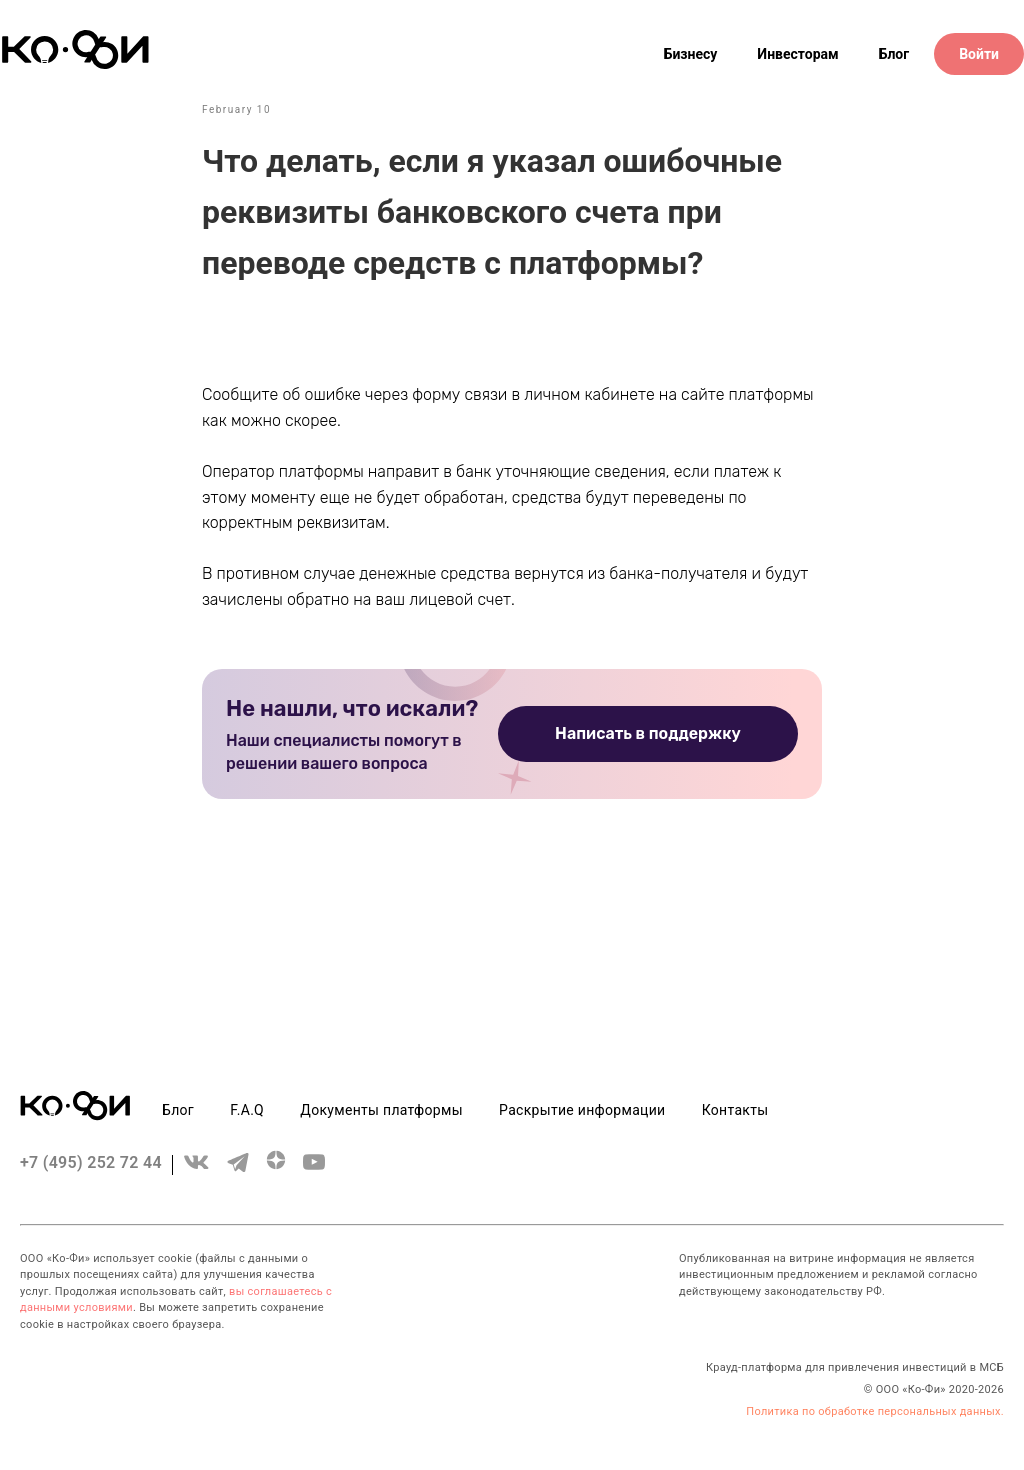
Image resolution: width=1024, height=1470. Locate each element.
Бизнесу (691, 54)
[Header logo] (75, 64)
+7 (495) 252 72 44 (91, 1162)
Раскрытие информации (582, 1110)
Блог (894, 54)
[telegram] (238, 1171)
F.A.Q (247, 1110)
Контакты (735, 1110)
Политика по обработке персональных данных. (875, 1411)
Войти (979, 54)
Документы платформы (381, 1110)
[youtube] (314, 1171)
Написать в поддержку (648, 733)
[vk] (196, 1171)
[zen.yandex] (276, 1171)
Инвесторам (797, 54)
